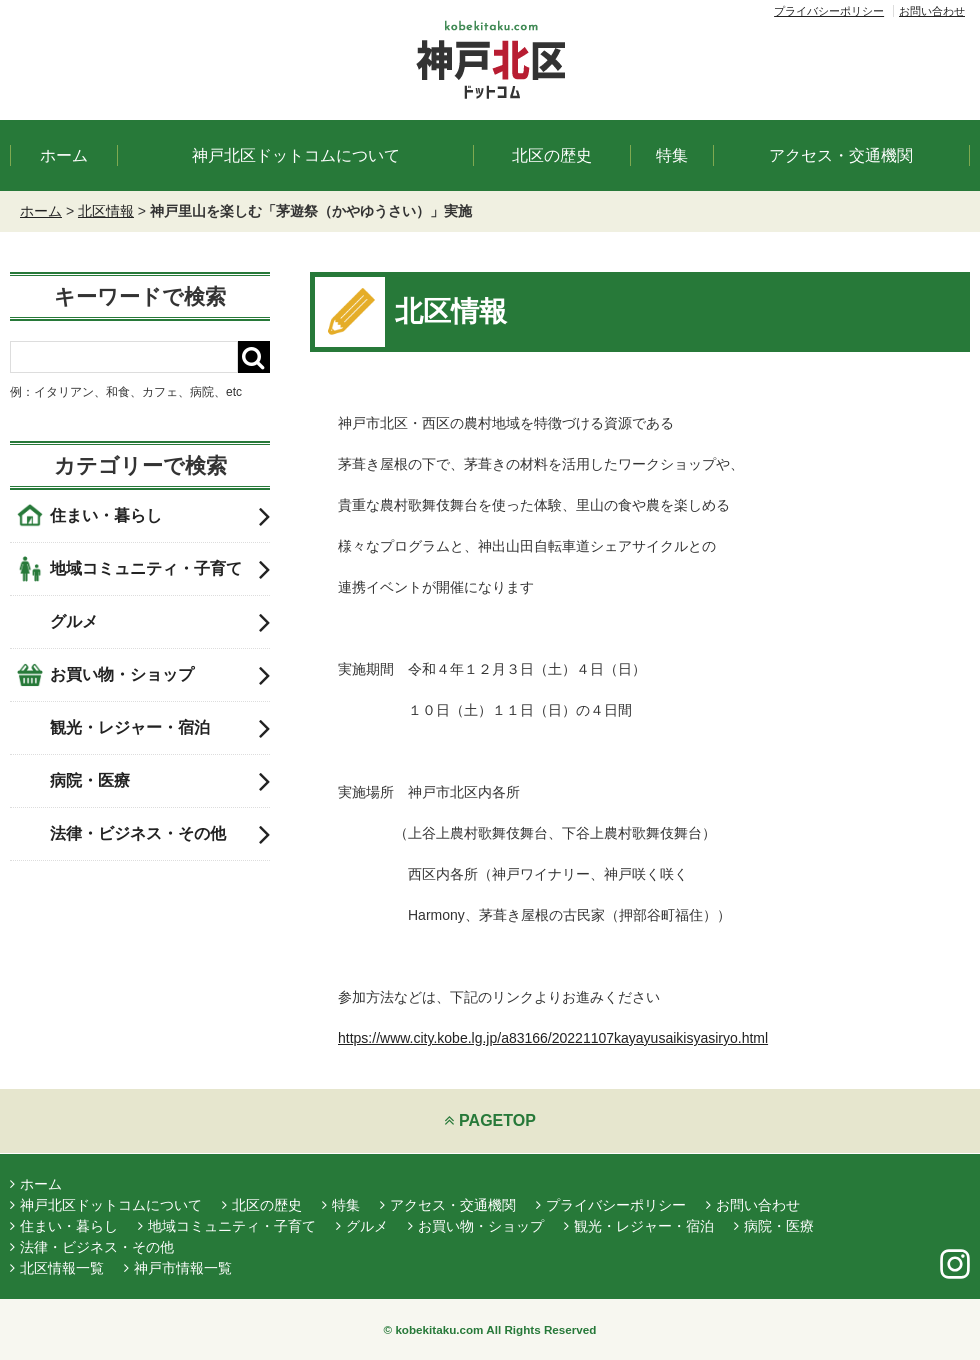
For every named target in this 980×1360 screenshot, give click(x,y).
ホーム (64, 155)
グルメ (160, 622)
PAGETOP (490, 1120)
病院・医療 (160, 781)
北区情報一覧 (57, 1268)
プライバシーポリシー (829, 11)
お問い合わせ (932, 11)
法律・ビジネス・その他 (160, 834)
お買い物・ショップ (160, 675)
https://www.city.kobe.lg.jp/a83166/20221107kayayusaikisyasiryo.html (553, 1038)
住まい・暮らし (160, 516)
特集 (672, 155)
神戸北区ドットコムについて (296, 155)
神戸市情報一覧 (178, 1268)
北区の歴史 (552, 155)
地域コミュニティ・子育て (160, 569)
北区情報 (106, 211)
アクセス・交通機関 (841, 155)
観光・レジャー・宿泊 (160, 728)
